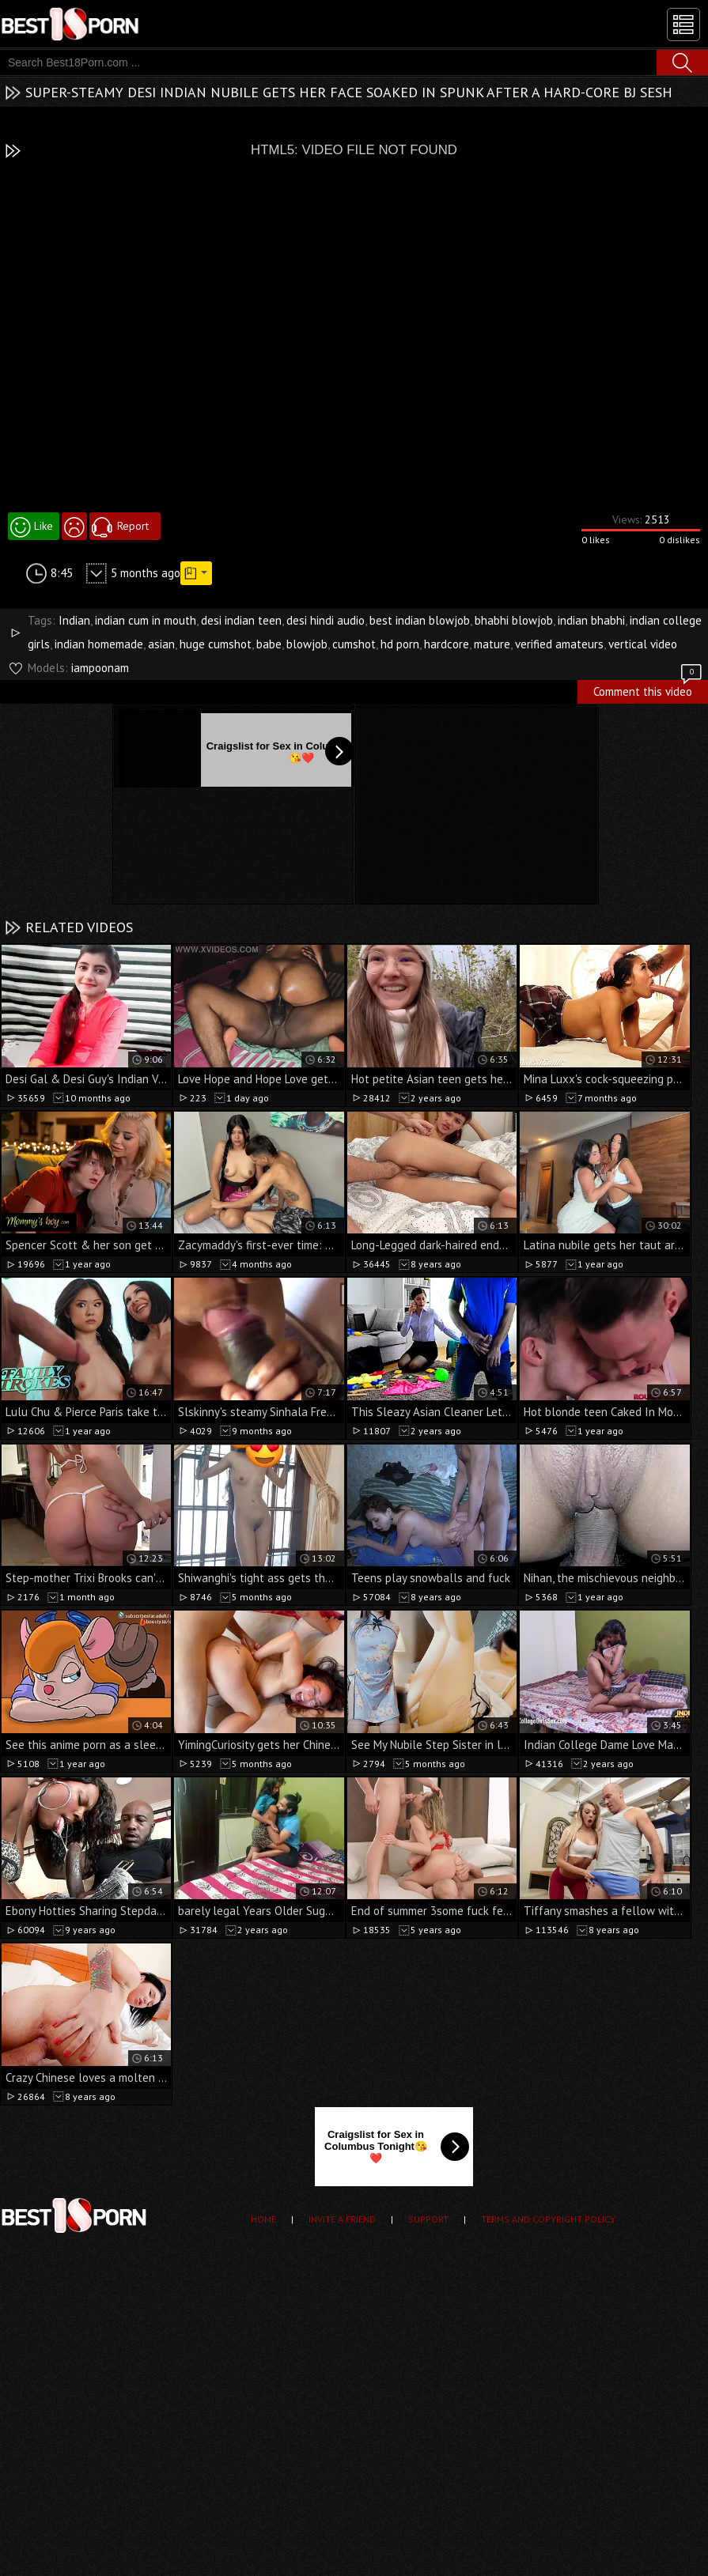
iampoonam (100, 667)
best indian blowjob (419, 620)
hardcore (446, 644)
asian (161, 644)
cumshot (354, 644)
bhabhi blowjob (514, 620)
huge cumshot (216, 644)
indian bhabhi (591, 620)
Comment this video (648, 689)
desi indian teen (241, 620)
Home (263, 2219)
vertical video (642, 644)
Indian (74, 620)
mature (492, 644)
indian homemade (99, 644)
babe (269, 644)
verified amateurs (559, 644)
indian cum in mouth (145, 620)
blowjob (306, 644)
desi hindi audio (325, 620)
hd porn (400, 644)
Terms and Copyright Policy (548, 2219)
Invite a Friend (342, 2219)
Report (133, 526)
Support (428, 2219)
